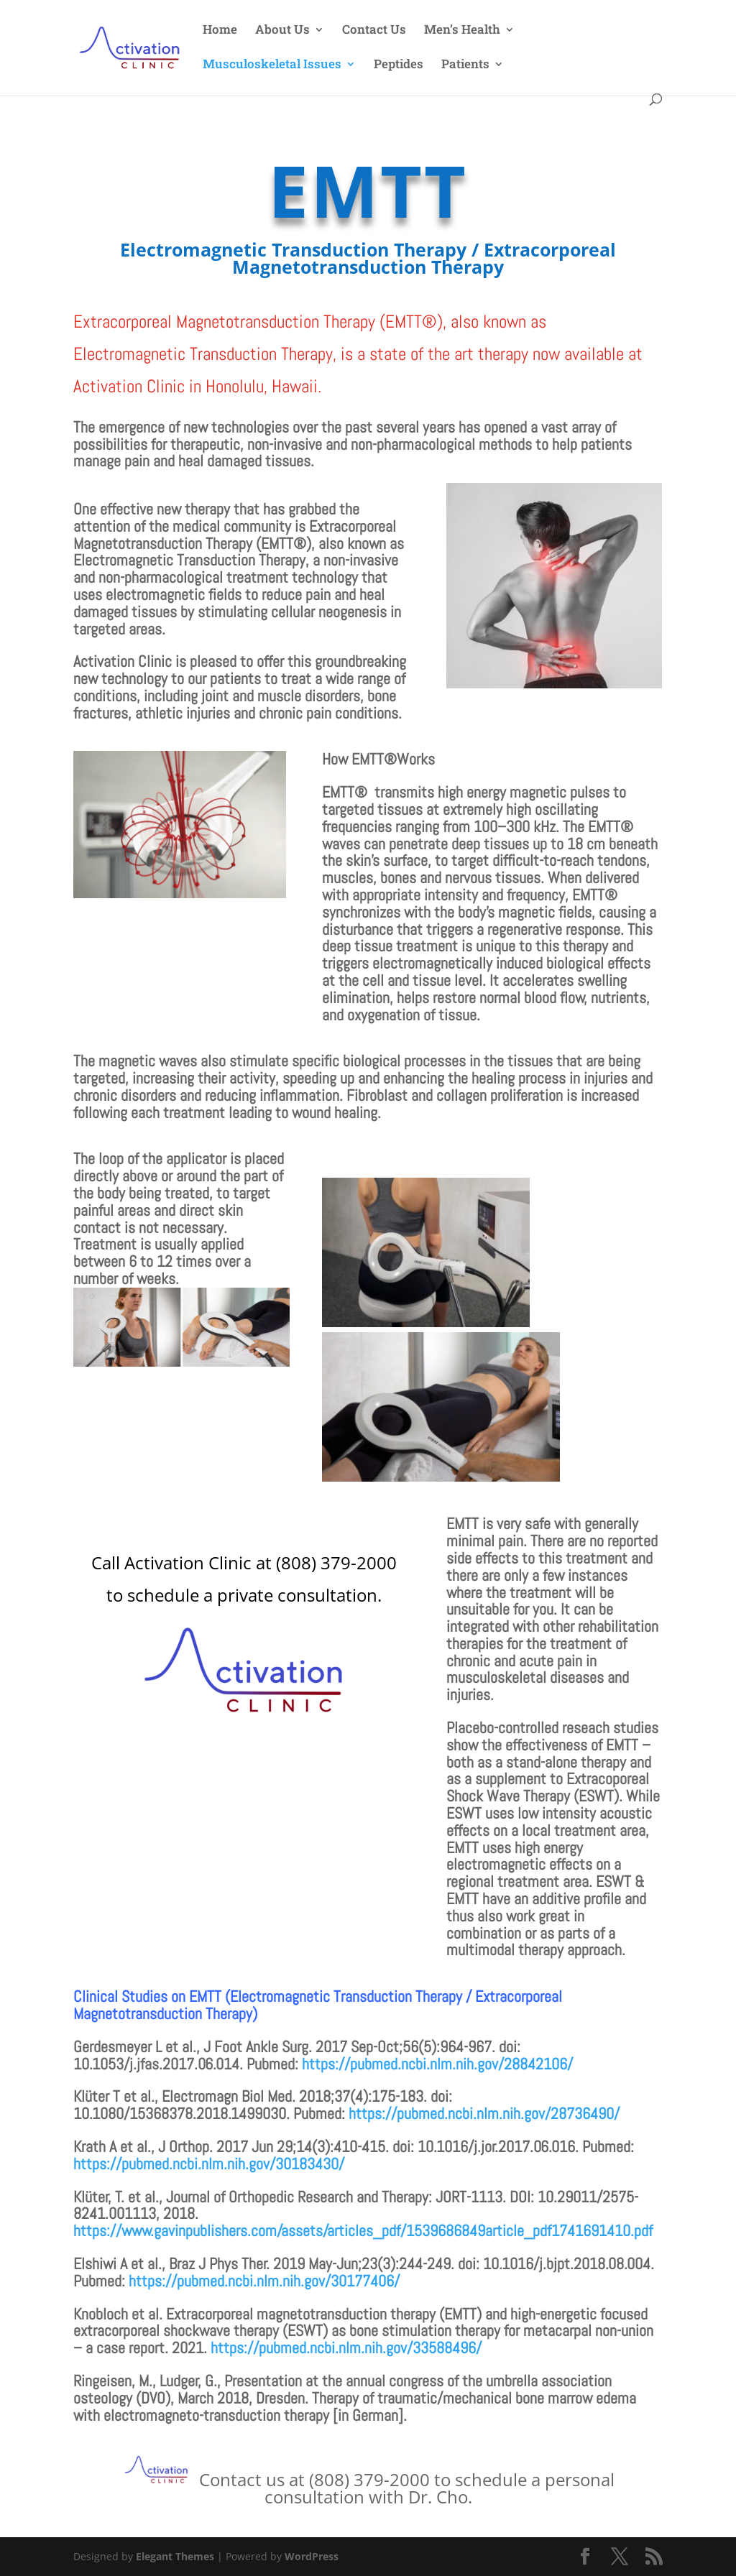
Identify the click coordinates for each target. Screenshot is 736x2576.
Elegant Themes (175, 2556)
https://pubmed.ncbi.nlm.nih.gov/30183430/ (208, 2163)
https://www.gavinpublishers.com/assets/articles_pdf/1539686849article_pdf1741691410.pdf (363, 2230)
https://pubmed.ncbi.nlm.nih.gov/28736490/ (484, 2113)
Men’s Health (462, 30)
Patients (465, 65)
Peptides (398, 65)
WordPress (312, 2556)
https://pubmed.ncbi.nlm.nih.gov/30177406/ (264, 2281)
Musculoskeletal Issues (272, 65)
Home (220, 30)
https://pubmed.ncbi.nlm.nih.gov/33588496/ (346, 2347)
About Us (282, 30)
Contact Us (374, 30)
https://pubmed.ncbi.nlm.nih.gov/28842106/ (437, 2064)
